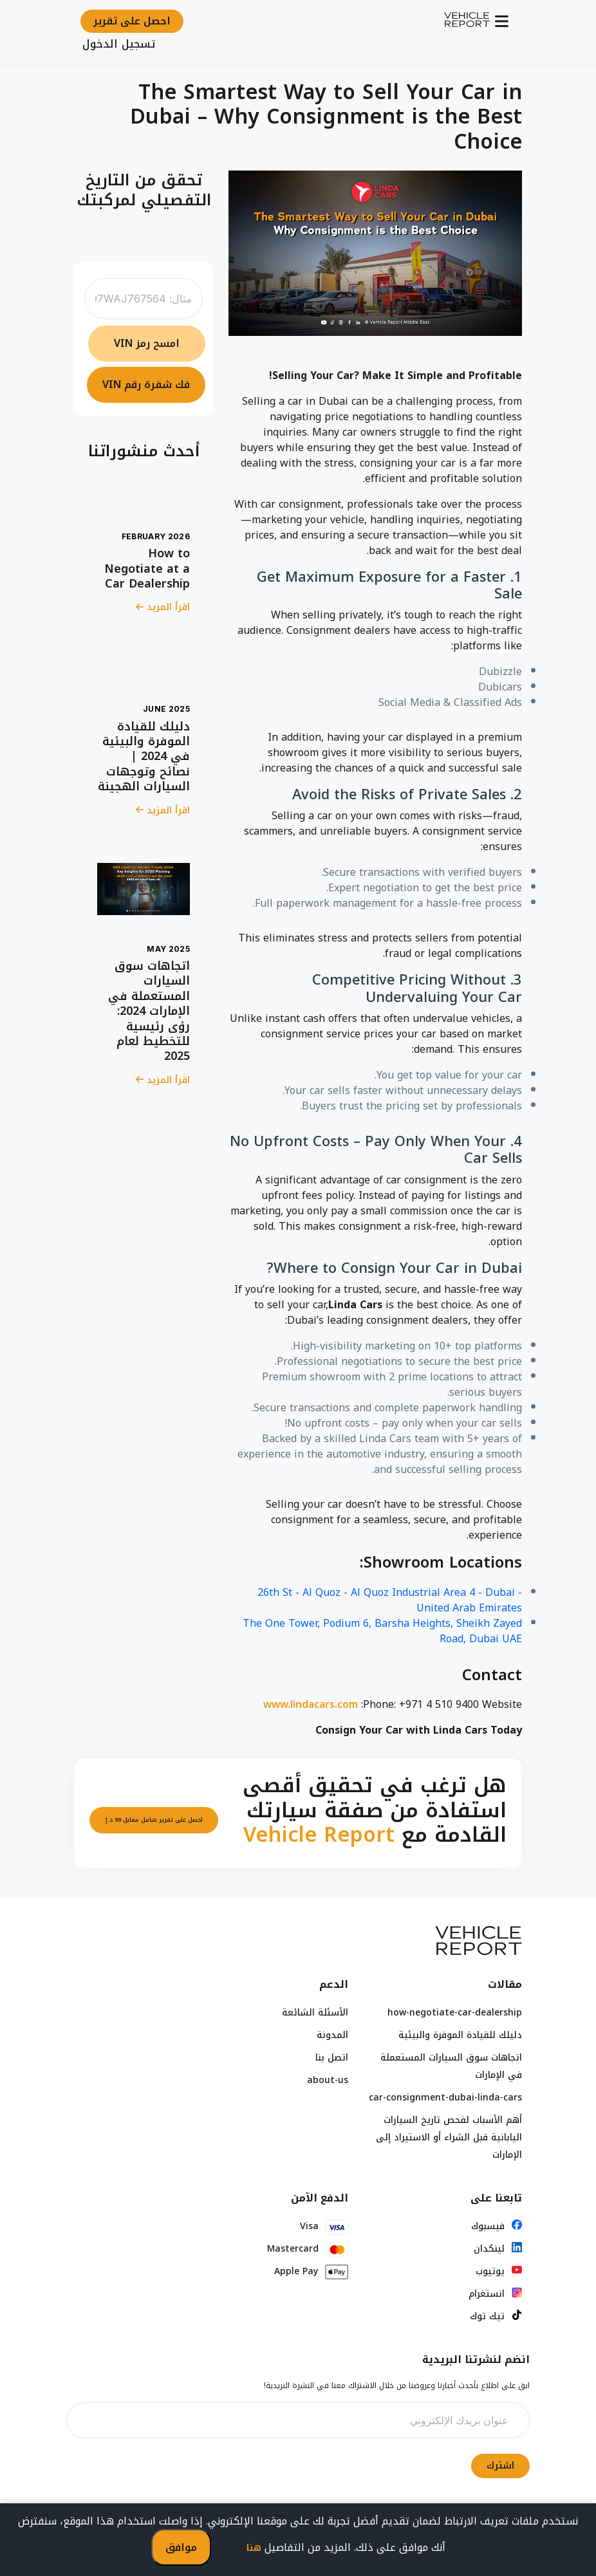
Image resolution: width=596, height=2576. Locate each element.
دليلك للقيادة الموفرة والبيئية (460, 2035)
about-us (327, 2080)
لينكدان (489, 2248)
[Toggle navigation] (503, 21)
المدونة (332, 2035)
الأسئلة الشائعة (315, 2012)
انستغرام (487, 2294)
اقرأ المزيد (163, 607)
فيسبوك (488, 2226)
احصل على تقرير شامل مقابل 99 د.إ (154, 1820)
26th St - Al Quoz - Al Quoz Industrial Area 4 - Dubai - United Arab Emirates (389, 1600)
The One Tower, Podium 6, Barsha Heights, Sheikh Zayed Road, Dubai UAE (382, 1631)
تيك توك (487, 2316)
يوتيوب (490, 2271)
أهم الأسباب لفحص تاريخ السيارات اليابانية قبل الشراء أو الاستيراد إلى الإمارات (449, 2137)
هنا (254, 2548)
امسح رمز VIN (147, 343)
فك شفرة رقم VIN (146, 384)
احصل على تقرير (132, 21)
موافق (181, 2547)
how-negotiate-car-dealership (454, 2012)
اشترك (500, 2465)
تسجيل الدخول (118, 43)
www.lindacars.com (310, 1704)
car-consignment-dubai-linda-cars (445, 2097)
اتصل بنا (331, 2057)
